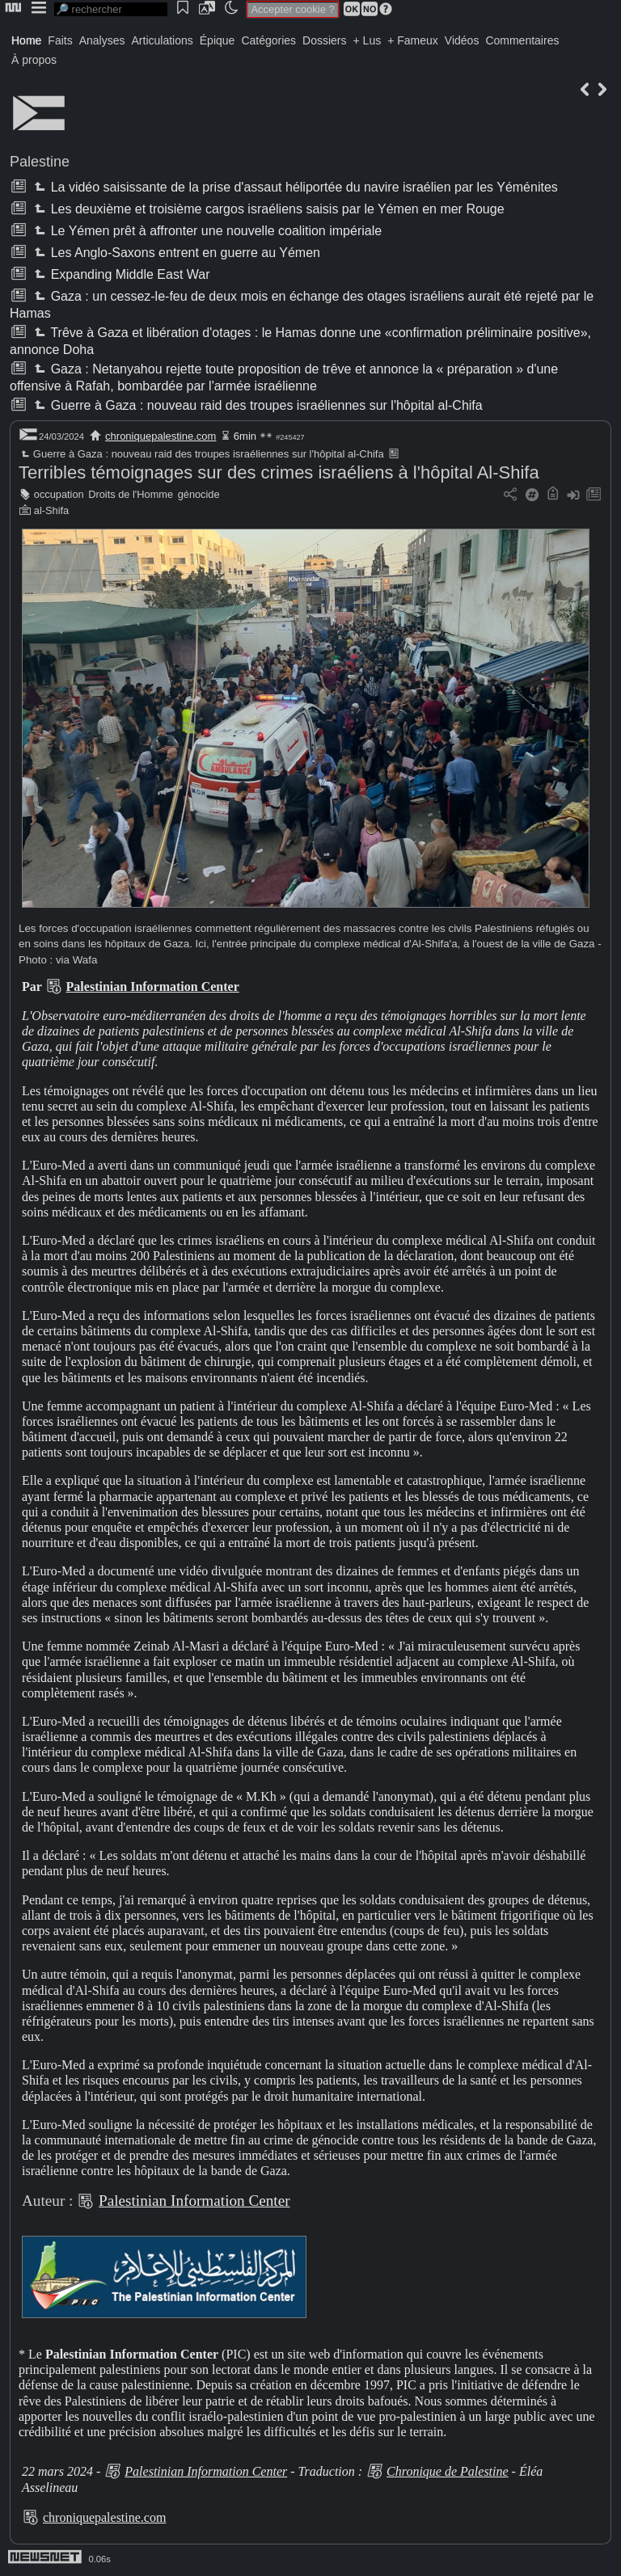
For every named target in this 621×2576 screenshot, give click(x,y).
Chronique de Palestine (448, 2471)
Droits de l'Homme (130, 494)
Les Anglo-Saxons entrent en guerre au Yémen (175, 252)
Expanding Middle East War (120, 274)
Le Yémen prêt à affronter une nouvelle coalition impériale (206, 231)
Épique (217, 40)
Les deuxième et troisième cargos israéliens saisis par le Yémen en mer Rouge (267, 209)
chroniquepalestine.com (160, 436)
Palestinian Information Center (152, 986)
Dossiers (324, 40)
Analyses (102, 40)
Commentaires (522, 40)
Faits (60, 40)
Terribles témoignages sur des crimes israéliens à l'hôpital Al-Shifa (279, 472)
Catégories (268, 40)
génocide (199, 494)
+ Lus (367, 40)
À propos (34, 59)
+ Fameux (412, 40)
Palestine (40, 162)
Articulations (162, 40)
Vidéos (462, 40)
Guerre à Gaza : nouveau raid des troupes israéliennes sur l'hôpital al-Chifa (256, 405)
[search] (110, 9)
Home (26, 40)
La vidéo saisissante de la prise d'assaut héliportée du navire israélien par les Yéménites (294, 187)
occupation (59, 494)
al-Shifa (51, 510)
